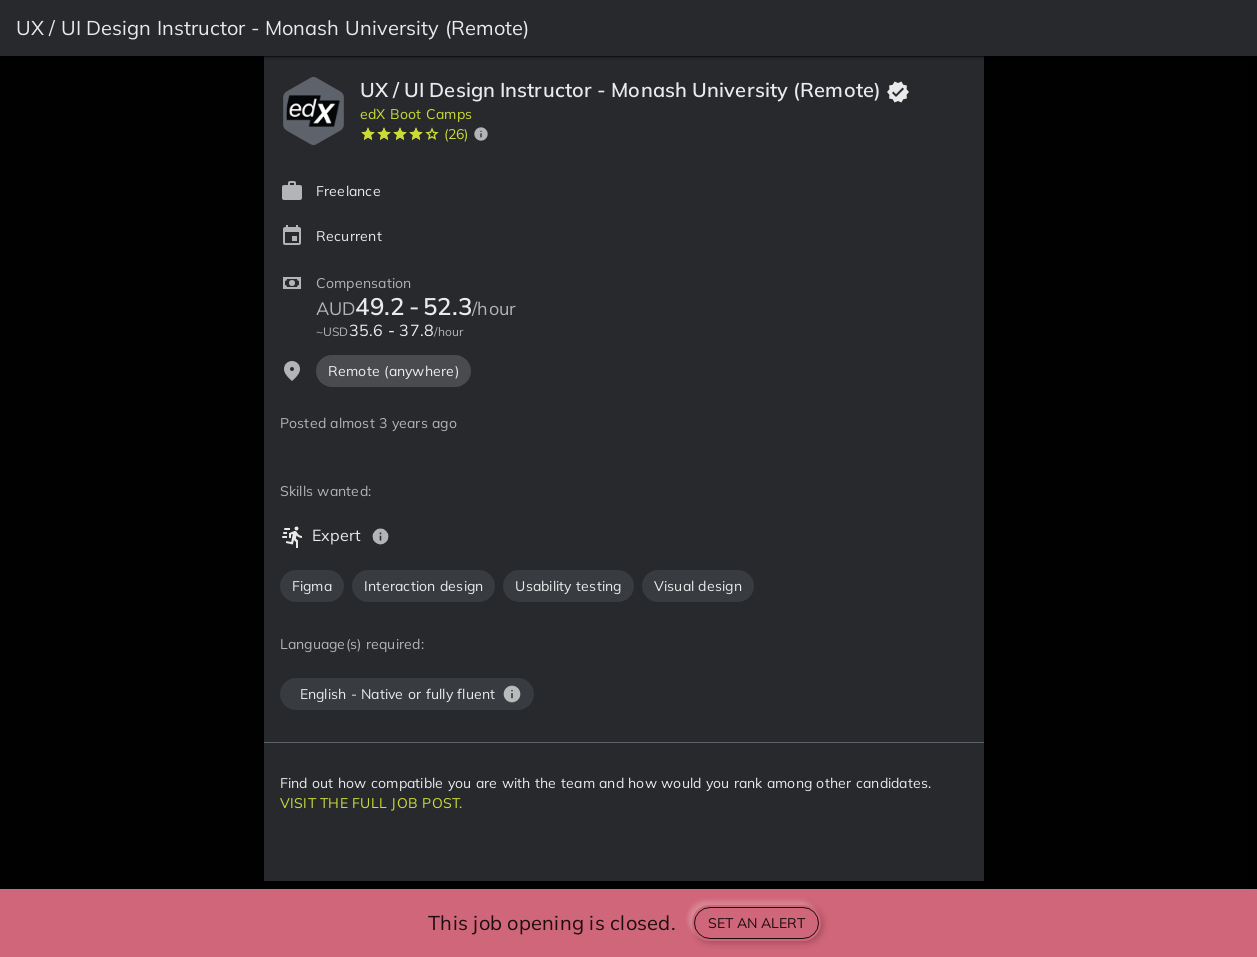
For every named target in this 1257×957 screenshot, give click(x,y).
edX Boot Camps (416, 114)
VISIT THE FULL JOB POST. (371, 803)
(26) (456, 134)
